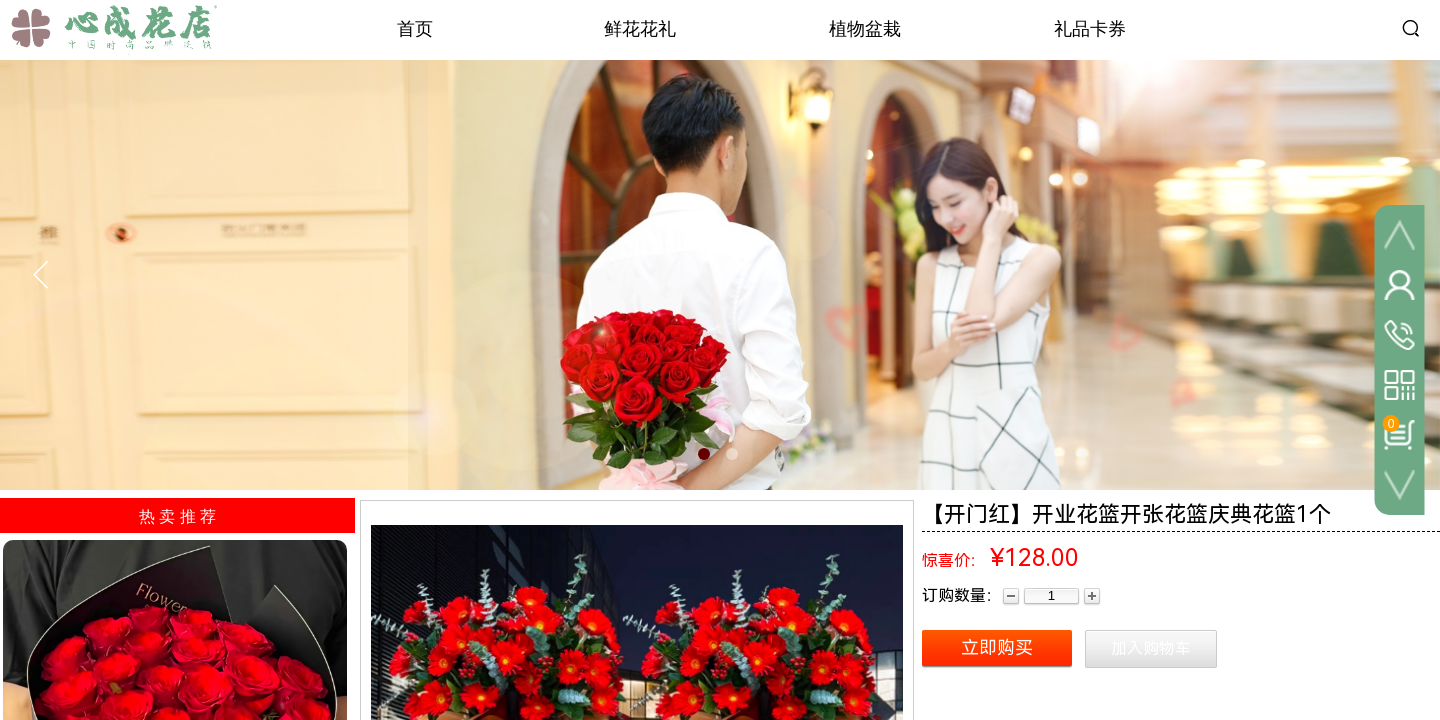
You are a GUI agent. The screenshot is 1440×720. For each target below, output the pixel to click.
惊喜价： (954, 560)
